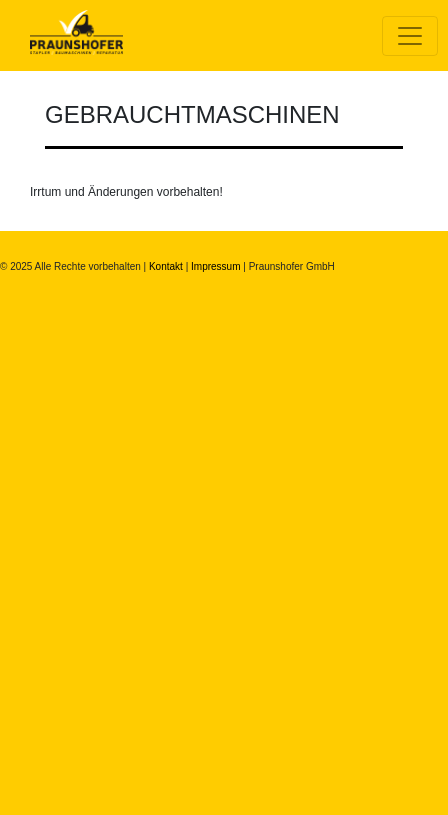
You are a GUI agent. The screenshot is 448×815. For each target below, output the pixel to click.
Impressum (215, 266)
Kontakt (166, 266)
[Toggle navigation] (410, 36)
